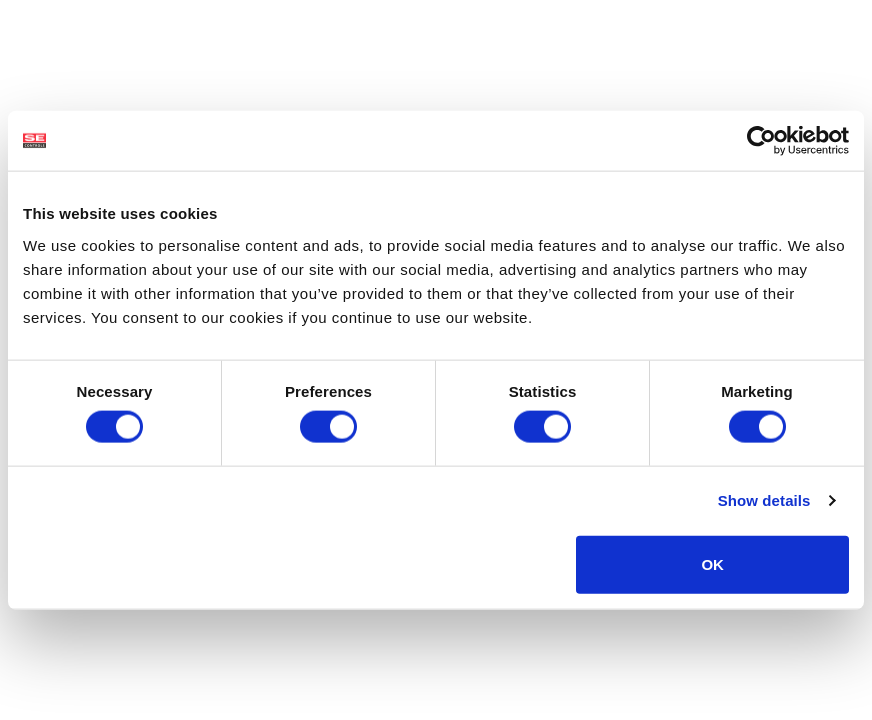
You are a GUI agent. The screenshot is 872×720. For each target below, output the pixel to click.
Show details (764, 500)
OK (712, 563)
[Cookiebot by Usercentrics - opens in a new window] (761, 141)
